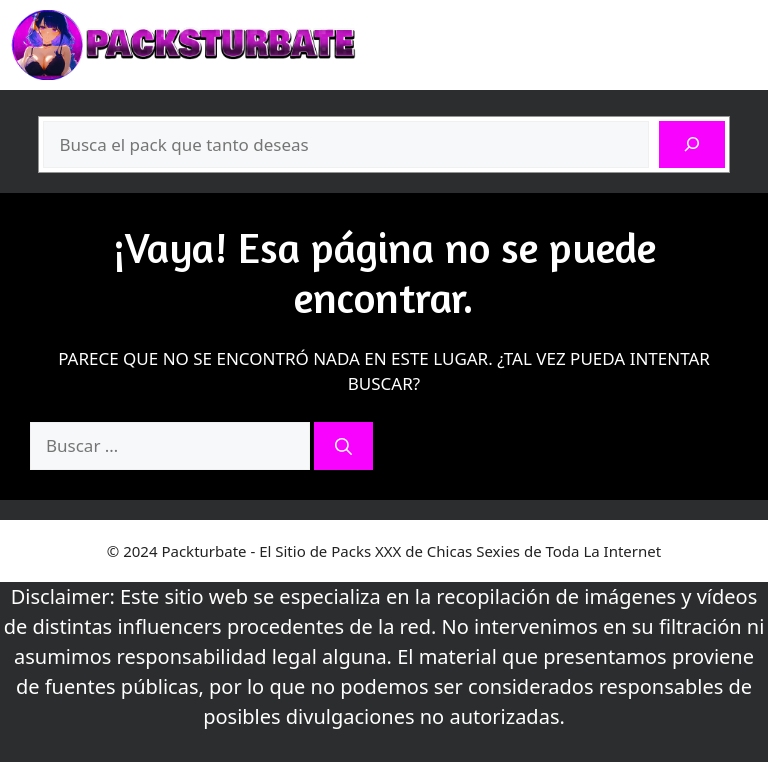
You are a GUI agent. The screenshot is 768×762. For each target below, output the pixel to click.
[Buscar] (692, 145)
